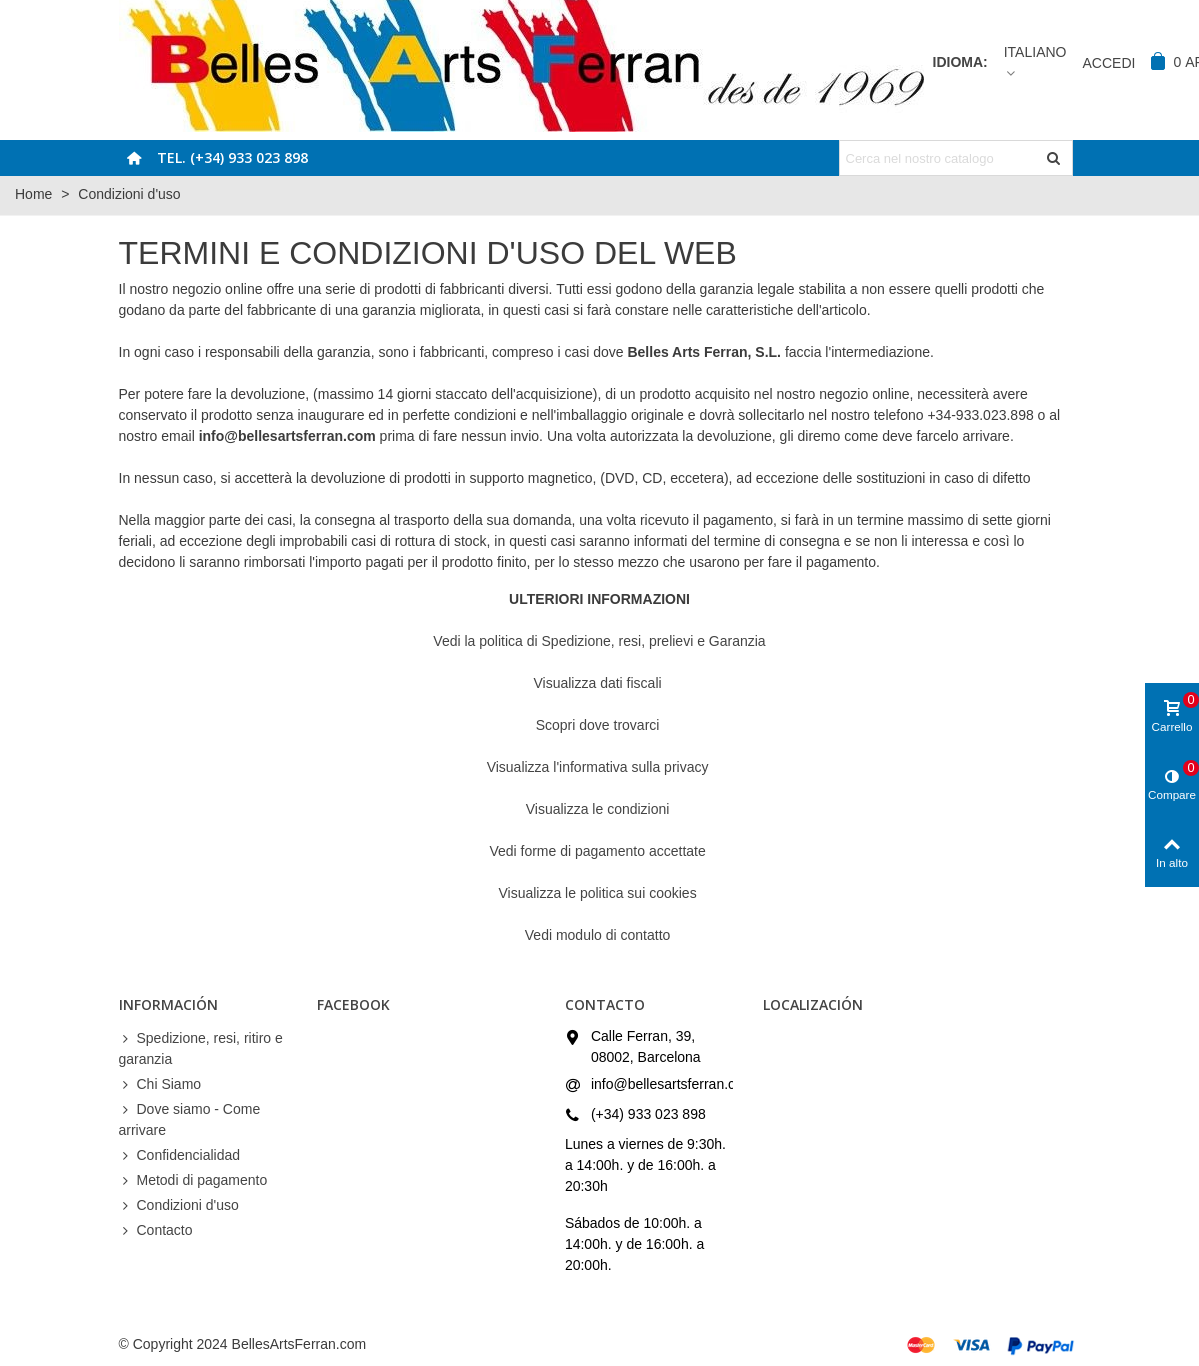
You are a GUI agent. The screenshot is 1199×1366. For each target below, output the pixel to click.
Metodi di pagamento (193, 1180)
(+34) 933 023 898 (648, 1114)
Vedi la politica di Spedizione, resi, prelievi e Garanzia (599, 641)
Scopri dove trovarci (600, 725)
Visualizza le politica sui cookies (599, 893)
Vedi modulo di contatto (599, 935)
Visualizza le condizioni (600, 809)
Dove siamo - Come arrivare (190, 1118)
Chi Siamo (160, 1084)
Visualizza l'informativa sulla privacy (600, 767)
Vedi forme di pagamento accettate (599, 851)
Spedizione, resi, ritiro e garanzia (201, 1047)
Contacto (156, 1230)
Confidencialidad (180, 1155)
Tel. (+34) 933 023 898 (232, 157)
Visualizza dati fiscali (599, 683)
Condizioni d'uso (179, 1205)
